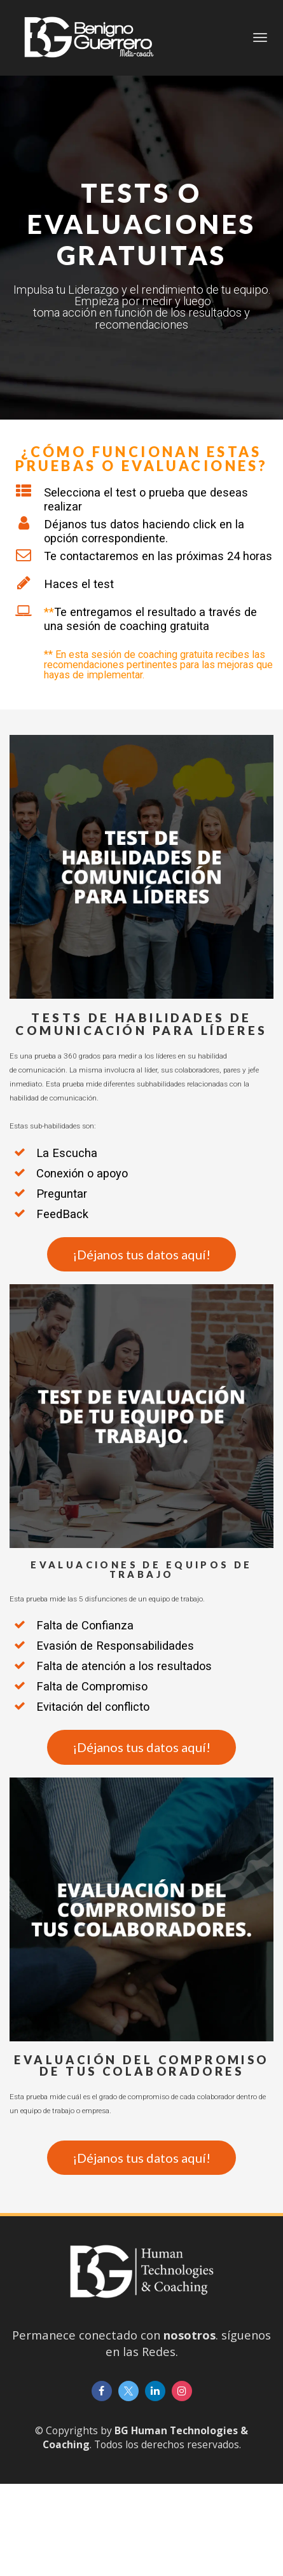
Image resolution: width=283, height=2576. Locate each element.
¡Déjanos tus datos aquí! (141, 1254)
